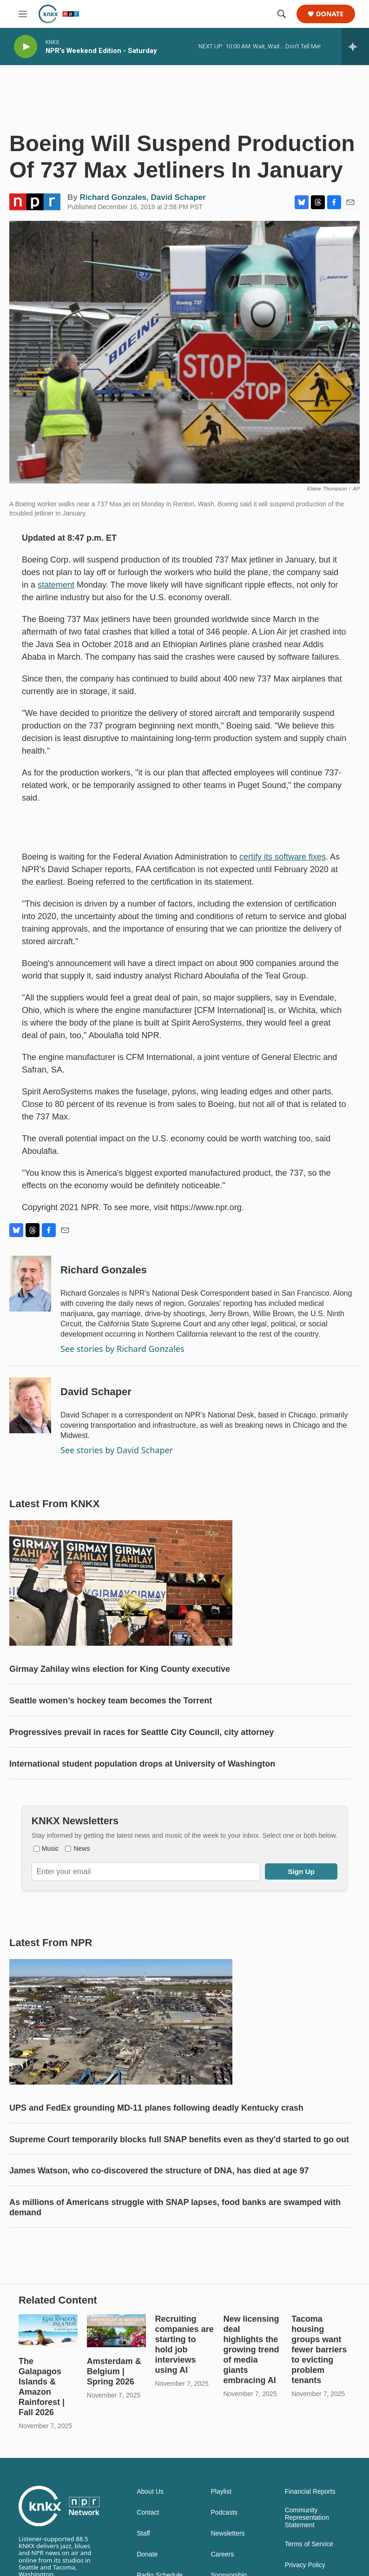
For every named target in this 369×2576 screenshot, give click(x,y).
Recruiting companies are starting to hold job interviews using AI (184, 2344)
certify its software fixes (282, 856)
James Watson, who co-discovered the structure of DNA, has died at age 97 (159, 2170)
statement (56, 584)
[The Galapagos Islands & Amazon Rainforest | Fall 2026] (48, 2330)
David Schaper (178, 197)
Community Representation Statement (307, 2518)
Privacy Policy (305, 2565)
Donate (329, 14)
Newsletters (227, 2533)
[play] (25, 46)
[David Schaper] (30, 1405)
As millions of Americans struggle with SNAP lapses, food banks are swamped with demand (175, 2207)
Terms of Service (309, 2544)
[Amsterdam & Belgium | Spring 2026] (116, 2330)
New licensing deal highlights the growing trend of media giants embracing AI (251, 2349)
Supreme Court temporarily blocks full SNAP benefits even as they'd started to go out (179, 2139)
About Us (150, 2491)
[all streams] (355, 46)
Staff (143, 2533)
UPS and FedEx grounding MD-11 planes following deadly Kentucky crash (156, 2107)
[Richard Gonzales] (30, 1283)
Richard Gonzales (112, 197)
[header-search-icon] (281, 14)
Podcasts (224, 2512)
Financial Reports (310, 2491)
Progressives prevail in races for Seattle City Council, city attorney (141, 1732)
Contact (148, 2512)
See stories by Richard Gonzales (122, 1348)
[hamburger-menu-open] (23, 14)
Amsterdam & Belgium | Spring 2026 (114, 2371)
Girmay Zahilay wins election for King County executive (119, 1669)
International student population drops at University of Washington (142, 1763)
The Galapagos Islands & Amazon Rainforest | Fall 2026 (42, 2387)
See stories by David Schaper (116, 1450)
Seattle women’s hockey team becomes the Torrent (110, 1700)
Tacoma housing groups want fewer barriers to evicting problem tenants (319, 2349)
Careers (222, 2554)
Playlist (221, 2491)
